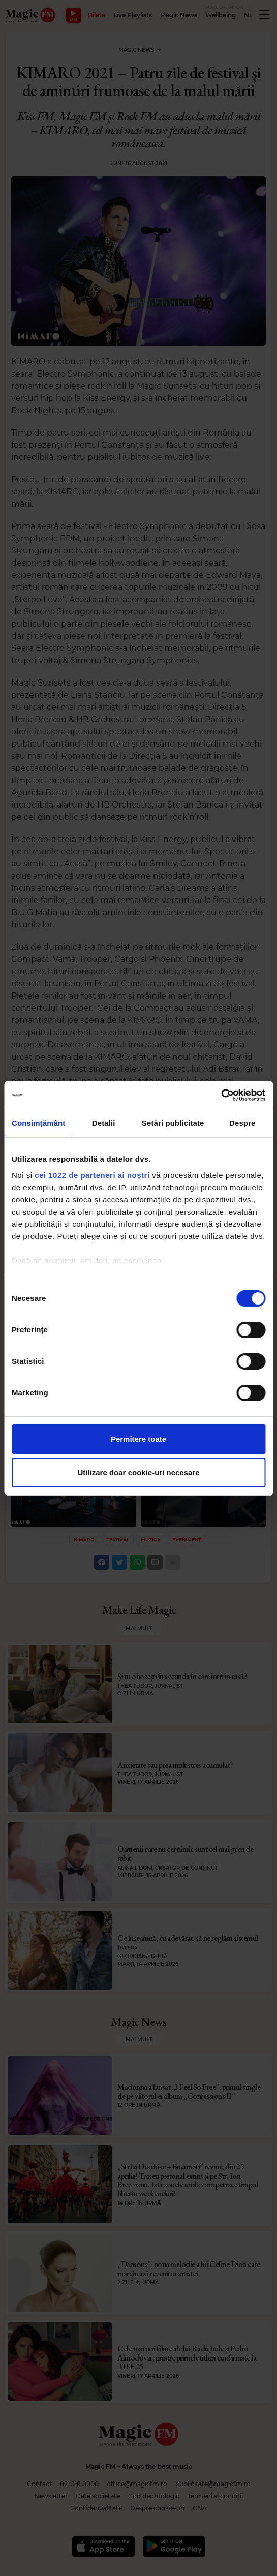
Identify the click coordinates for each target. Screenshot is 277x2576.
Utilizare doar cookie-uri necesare (138, 1472)
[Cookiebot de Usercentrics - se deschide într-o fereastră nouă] (220, 1095)
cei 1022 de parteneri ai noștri (92, 1175)
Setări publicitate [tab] (173, 1123)
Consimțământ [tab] (38, 1123)
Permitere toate (138, 1439)
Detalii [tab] (103, 1123)
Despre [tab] (242, 1123)
